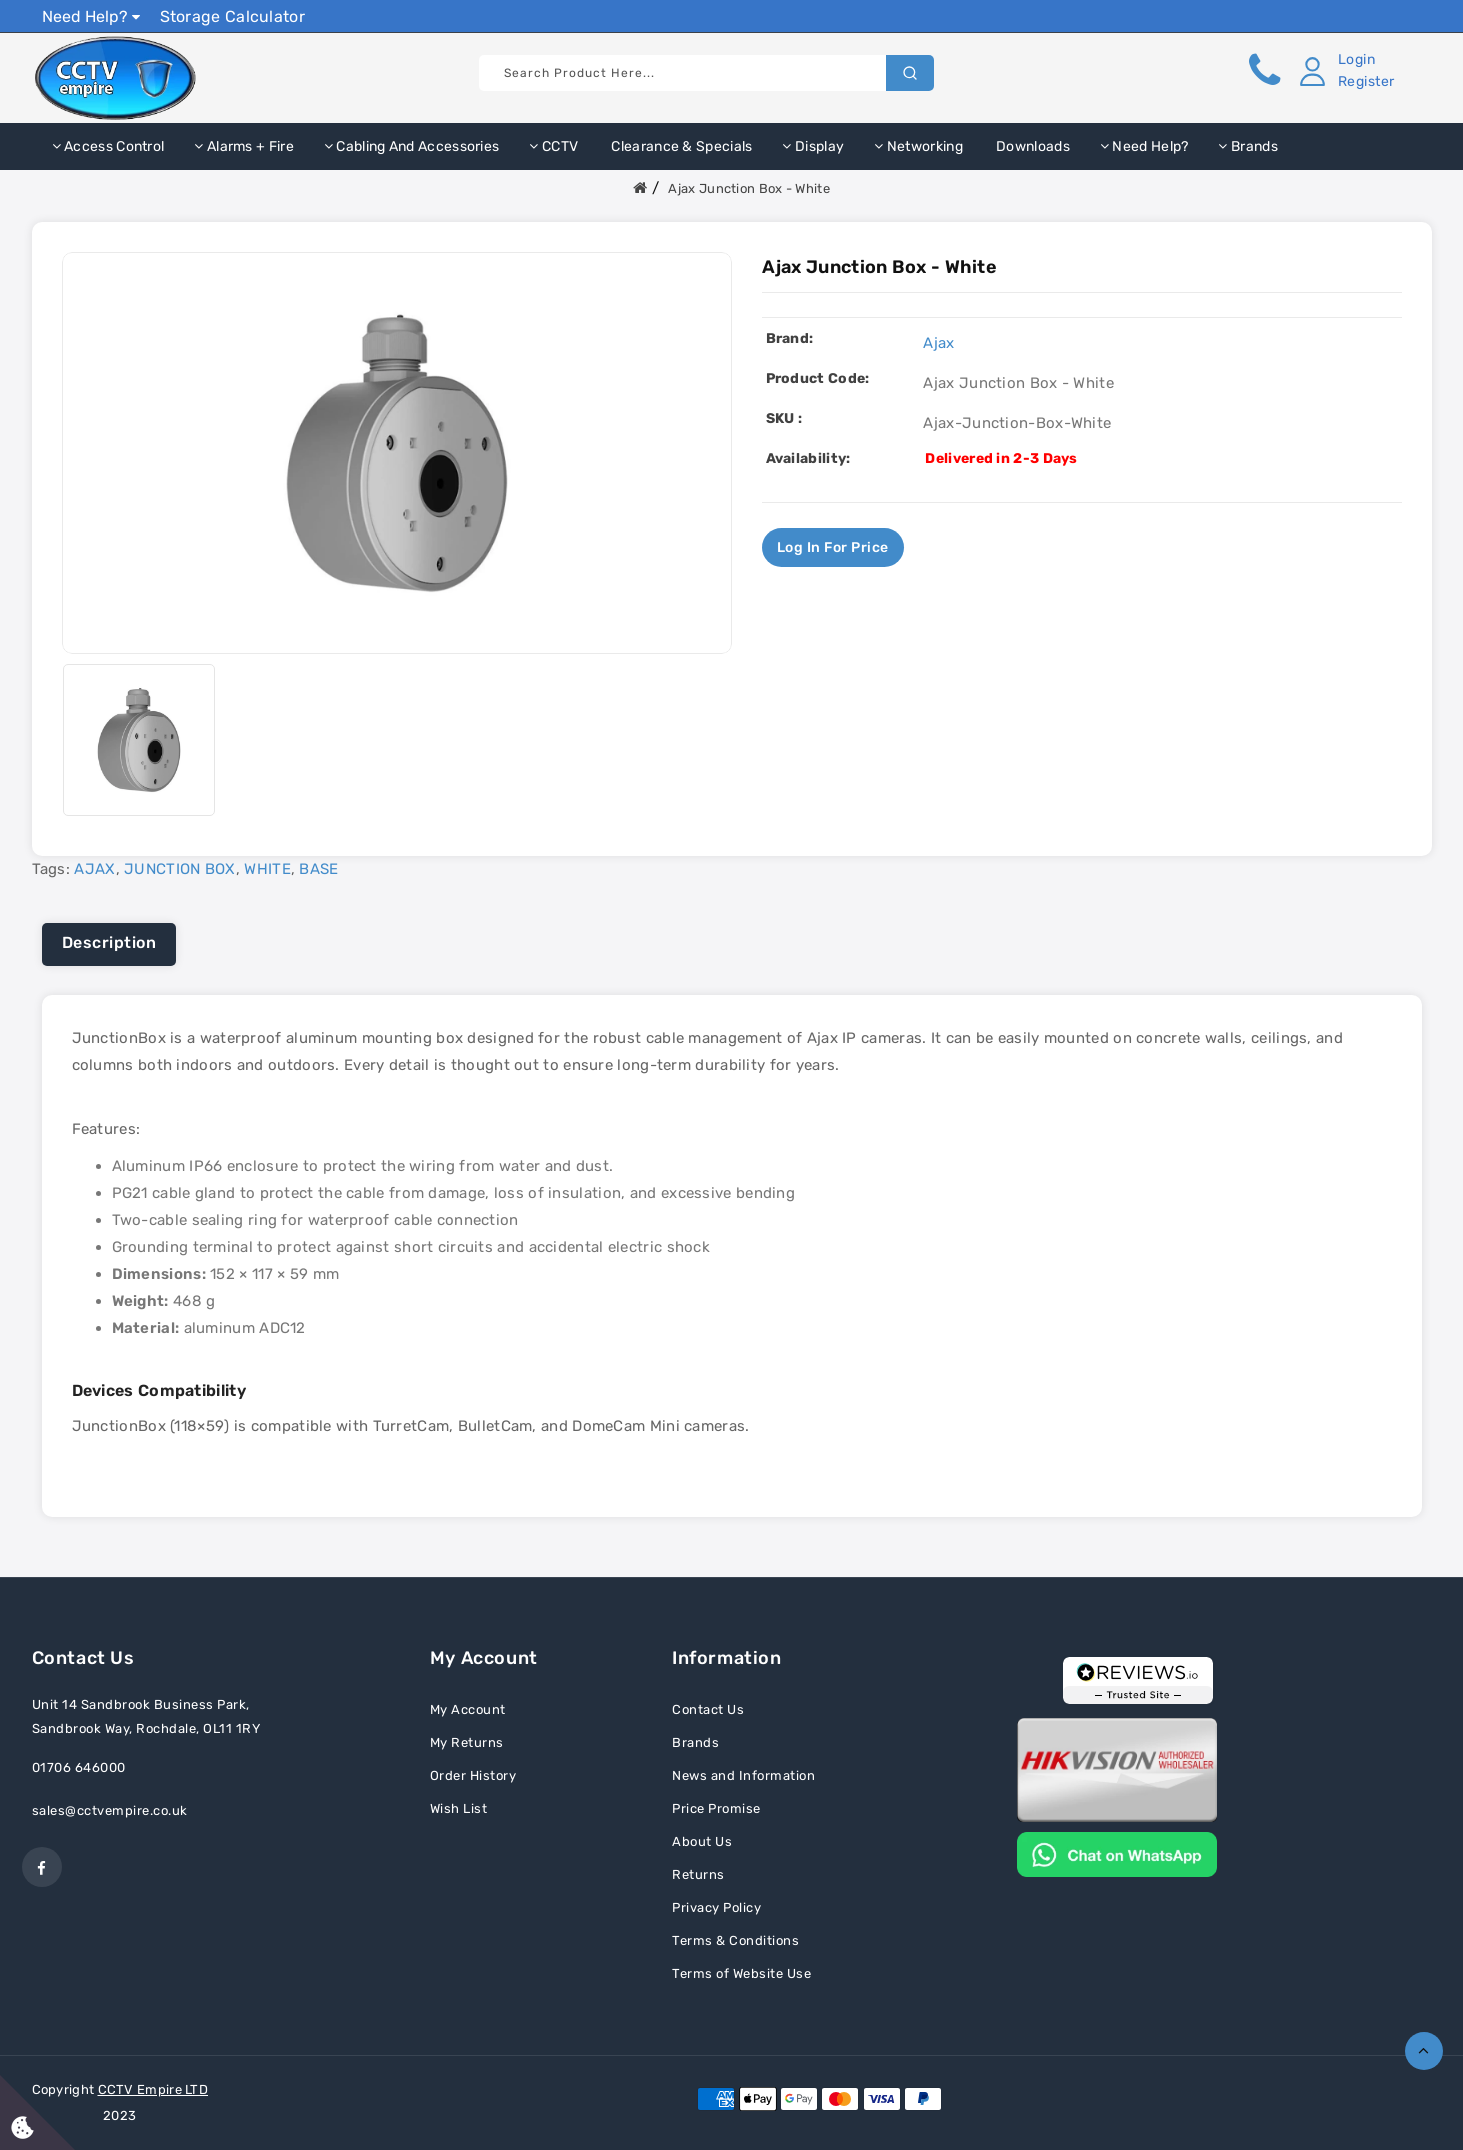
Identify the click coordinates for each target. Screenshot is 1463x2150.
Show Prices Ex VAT (1345, 15)
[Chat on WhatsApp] (1117, 1853)
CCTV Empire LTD (153, 2089)
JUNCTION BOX (180, 869)
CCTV (553, 146)
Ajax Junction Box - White (749, 188)
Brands (1247, 146)
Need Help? (91, 16)
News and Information (743, 1775)
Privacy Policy (716, 1907)
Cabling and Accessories (412, 146)
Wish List (459, 1808)
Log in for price (833, 547)
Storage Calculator (232, 16)
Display (813, 146)
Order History (473, 1775)
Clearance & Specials (680, 146)
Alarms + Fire (244, 146)
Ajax (938, 343)
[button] (1344, 71)
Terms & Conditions (735, 1940)
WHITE (267, 869)
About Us (702, 1841)
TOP (1424, 2051)
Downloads (1031, 146)
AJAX (94, 869)
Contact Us (708, 1709)
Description (109, 942)
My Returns (467, 1742)
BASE (318, 869)
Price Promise (716, 1808)
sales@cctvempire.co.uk (110, 1810)
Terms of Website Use (741, 1973)
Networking (918, 146)
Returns (698, 1874)
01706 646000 (79, 1767)
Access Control (108, 146)
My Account (468, 1709)
